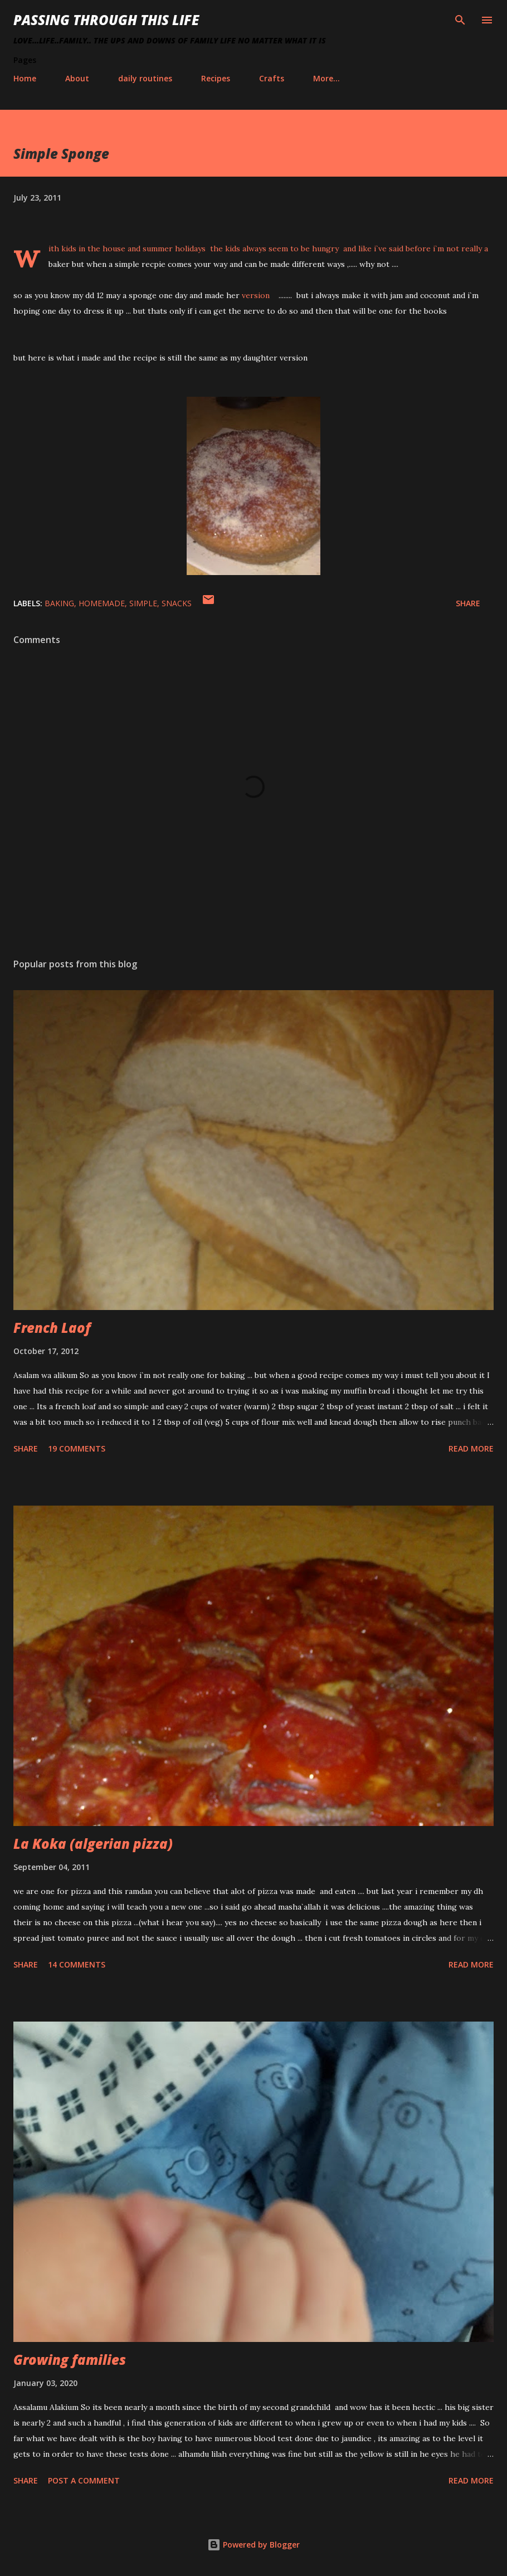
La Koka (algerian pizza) (93, 1843)
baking (59, 603)
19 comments (76, 1448)
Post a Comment (84, 2480)
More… (326, 78)
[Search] (460, 20)
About (77, 78)
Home (24, 78)
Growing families (69, 2359)
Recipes (215, 78)
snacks (177, 603)
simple (143, 603)
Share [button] (468, 603)
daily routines (145, 78)
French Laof (52, 1327)
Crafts (271, 78)
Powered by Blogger (253, 2544)
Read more (471, 1448)
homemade (102, 603)
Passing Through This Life (106, 20)
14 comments (76, 1964)
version (260, 295)
